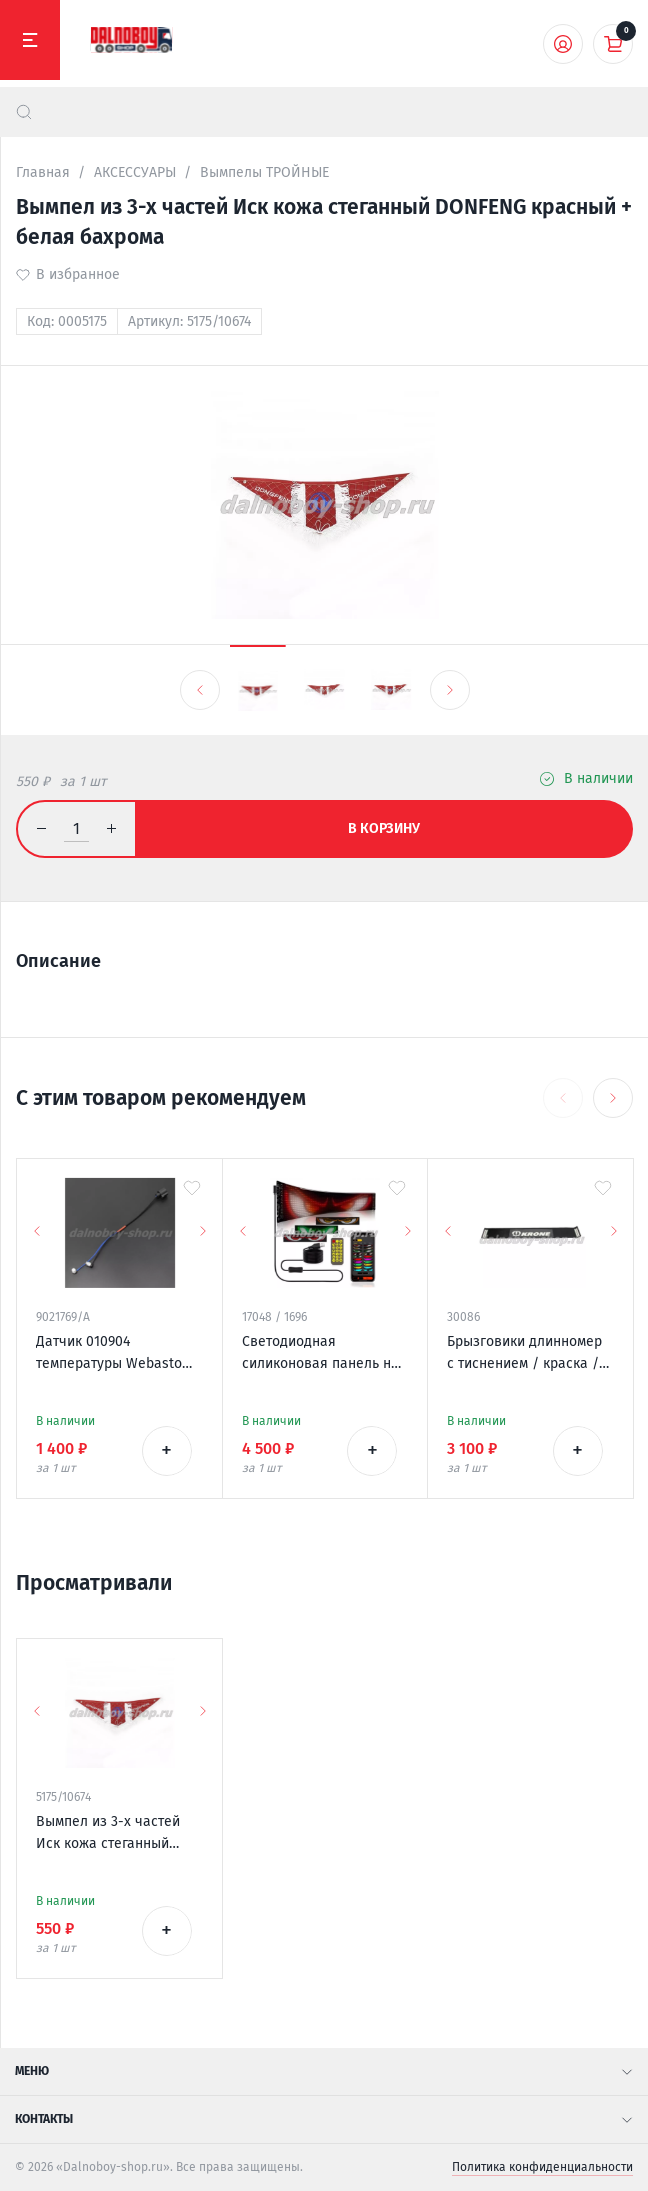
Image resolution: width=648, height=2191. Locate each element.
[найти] (24, 112)
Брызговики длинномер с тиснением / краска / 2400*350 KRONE (524, 1354)
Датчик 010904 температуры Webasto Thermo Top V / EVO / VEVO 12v (109, 1354)
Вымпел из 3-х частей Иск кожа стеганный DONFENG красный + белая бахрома (108, 1834)
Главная (43, 172)
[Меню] (30, 40)
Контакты (324, 2119)
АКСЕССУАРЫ (135, 172)
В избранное (78, 274)
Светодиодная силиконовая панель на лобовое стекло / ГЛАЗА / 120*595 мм (320, 1354)
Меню (324, 2071)
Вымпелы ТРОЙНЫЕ (264, 172)
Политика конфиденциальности (542, 2167)
